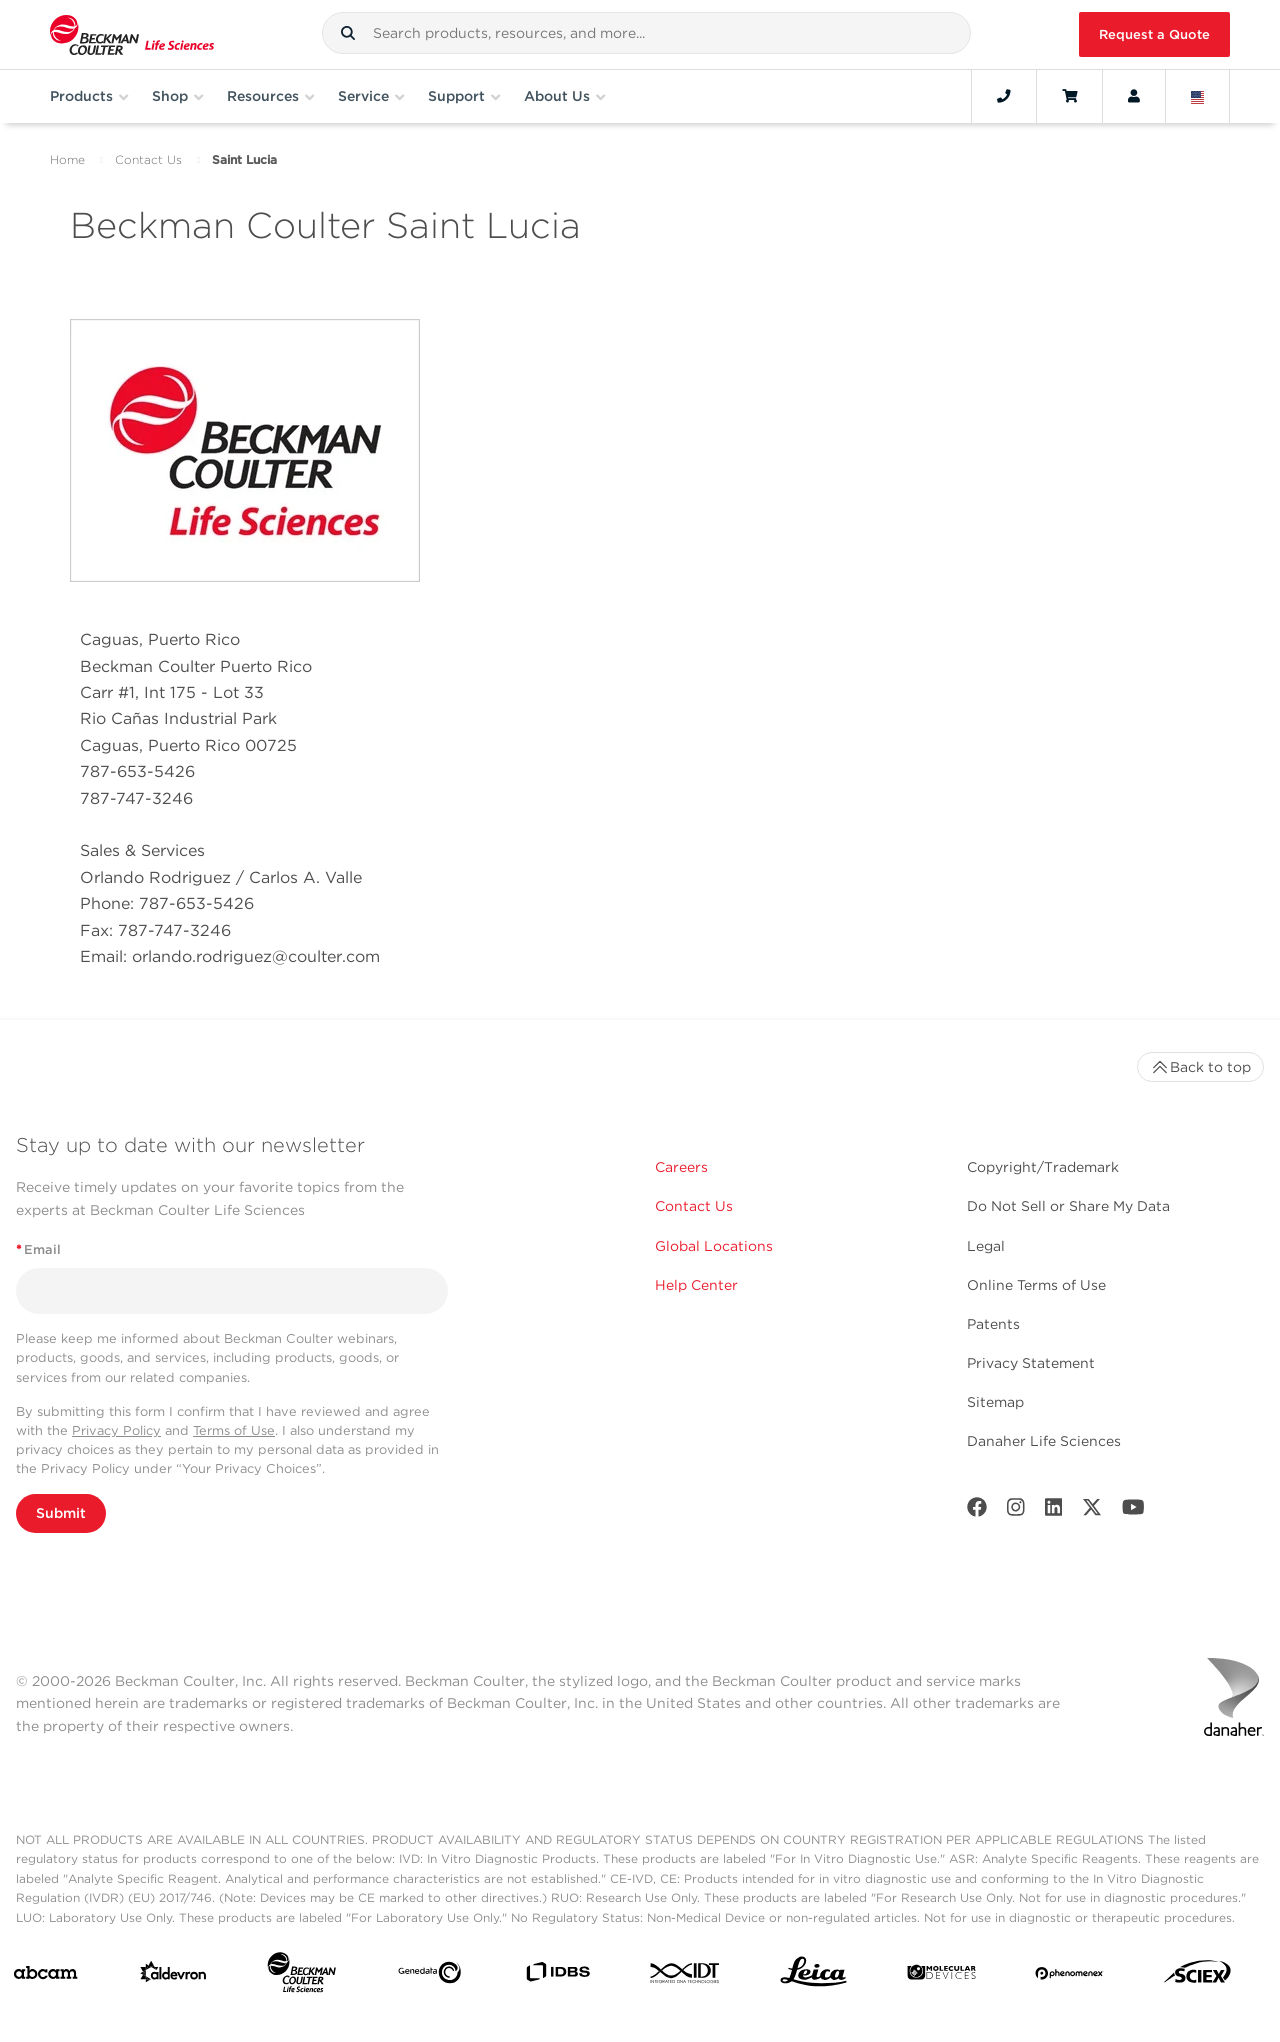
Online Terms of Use (1036, 1285)
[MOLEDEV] (941, 1976)
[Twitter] (1092, 1511)
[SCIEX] (1197, 1976)
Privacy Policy (116, 1430)
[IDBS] (557, 1976)
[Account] (1134, 96)
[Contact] (1004, 96)
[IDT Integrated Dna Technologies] (685, 1977)
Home (67, 159)
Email (38, 1249)
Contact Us (148, 159)
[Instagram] (1016, 1511)
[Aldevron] (173, 1976)
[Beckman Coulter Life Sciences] (301, 1976)
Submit (61, 1513)
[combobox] (646, 33)
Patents (993, 1324)
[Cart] (1069, 96)
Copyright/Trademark (1043, 1167)
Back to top (1200, 1067)
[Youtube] (1133, 1511)
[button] (348, 33)
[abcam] (45, 1977)
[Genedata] (429, 1976)
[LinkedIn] (1054, 1511)
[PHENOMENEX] (1069, 1977)
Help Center (696, 1285)
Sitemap (995, 1402)
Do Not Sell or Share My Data (1068, 1206)
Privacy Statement (1031, 1363)
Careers (681, 1167)
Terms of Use (234, 1430)
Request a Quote (1154, 34)
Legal (986, 1246)
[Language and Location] (1198, 96)
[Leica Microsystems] (813, 1977)
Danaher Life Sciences (1044, 1441)
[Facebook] (977, 1511)
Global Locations (714, 1246)
